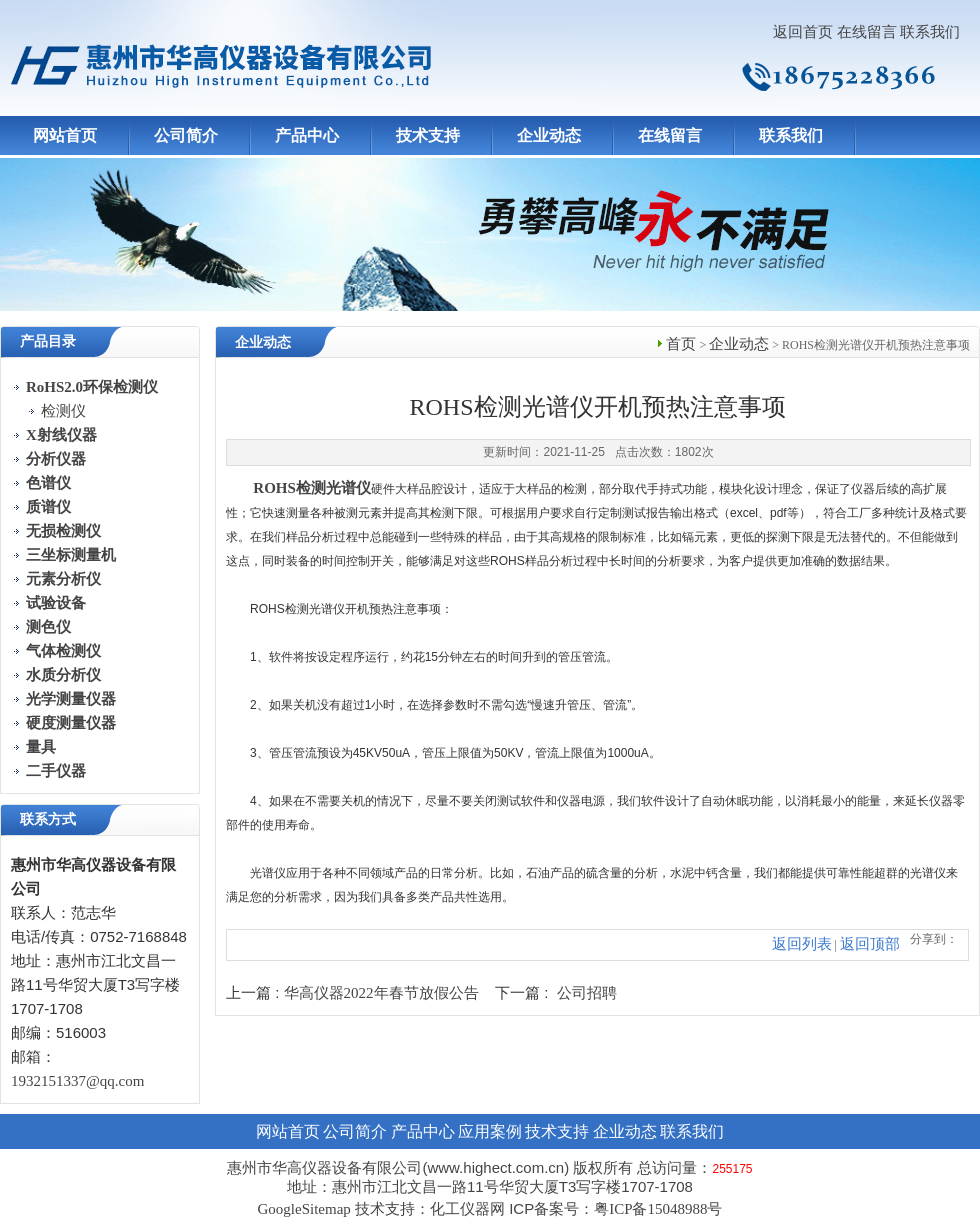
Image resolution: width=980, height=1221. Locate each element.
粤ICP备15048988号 (658, 1209)
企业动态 (549, 135)
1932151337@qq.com (77, 1081)
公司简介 (186, 135)
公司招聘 (587, 993)
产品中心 (307, 135)
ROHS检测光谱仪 (312, 488)
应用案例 (490, 1131)
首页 (681, 344)
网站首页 (65, 135)
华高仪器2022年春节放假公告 (381, 993)
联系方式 (48, 819)
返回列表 (802, 944)
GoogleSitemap (303, 1209)
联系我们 (930, 32)
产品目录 (48, 341)
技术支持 (428, 135)
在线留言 (867, 32)
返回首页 (803, 32)
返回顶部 (870, 944)
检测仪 (63, 411)
